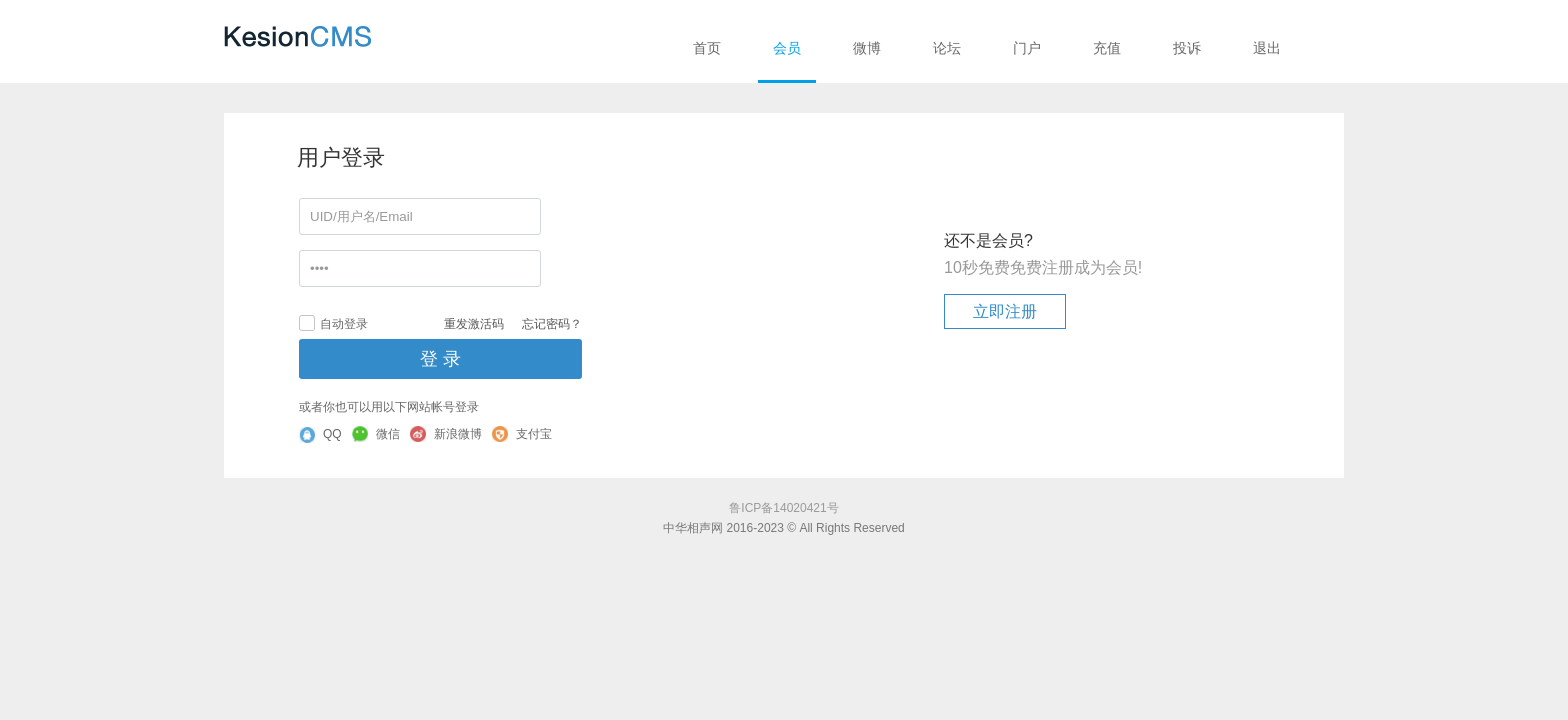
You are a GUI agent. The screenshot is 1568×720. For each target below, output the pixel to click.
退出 (1267, 48)
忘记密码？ (552, 324)
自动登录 (333, 323)
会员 (787, 48)
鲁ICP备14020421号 (783, 508)
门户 (1027, 48)
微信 (376, 434)
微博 (867, 48)
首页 (707, 48)
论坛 (947, 48)
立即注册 (1005, 311)
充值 (1107, 48)
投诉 (1187, 48)
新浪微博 (446, 434)
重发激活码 (474, 324)
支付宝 (522, 434)
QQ (320, 435)
